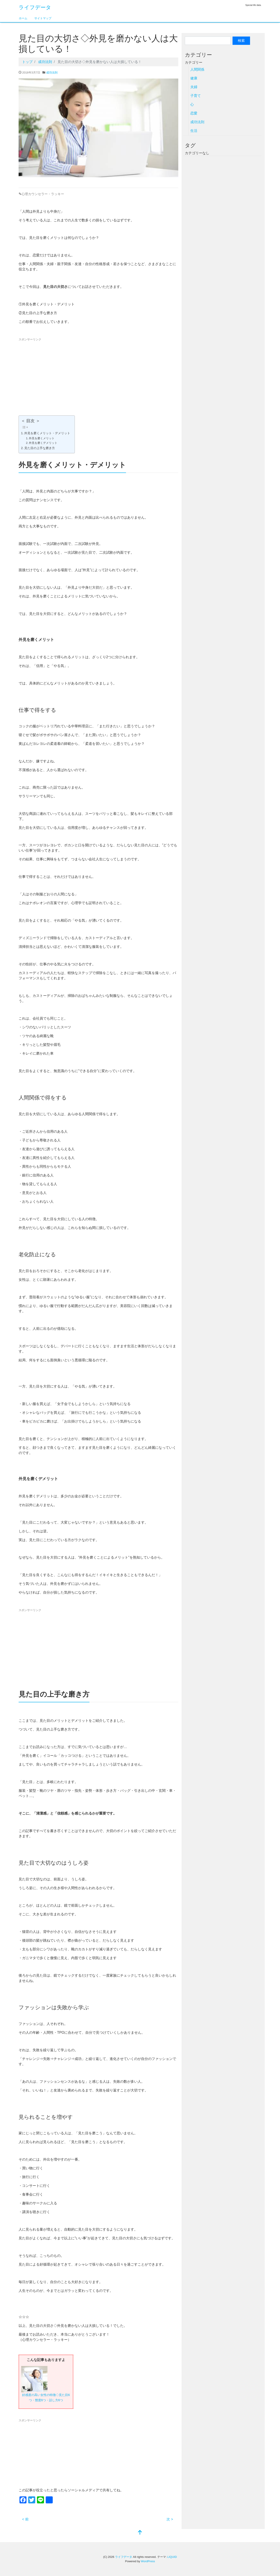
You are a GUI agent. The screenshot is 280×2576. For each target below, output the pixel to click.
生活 (193, 131)
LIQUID (172, 2556)
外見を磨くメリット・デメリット (47, 433)
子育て (195, 96)
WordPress (148, 2561)
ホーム (23, 18)
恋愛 (193, 113)
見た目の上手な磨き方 (39, 448)
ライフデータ (35, 7)
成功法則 (52, 72)
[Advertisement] (98, 372)
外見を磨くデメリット (43, 442)
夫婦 (193, 87)
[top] (140, 2533)
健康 (193, 78)
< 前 (25, 2519)
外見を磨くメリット (41, 438)
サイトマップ (42, 18)
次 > (169, 2519)
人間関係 (197, 69)
